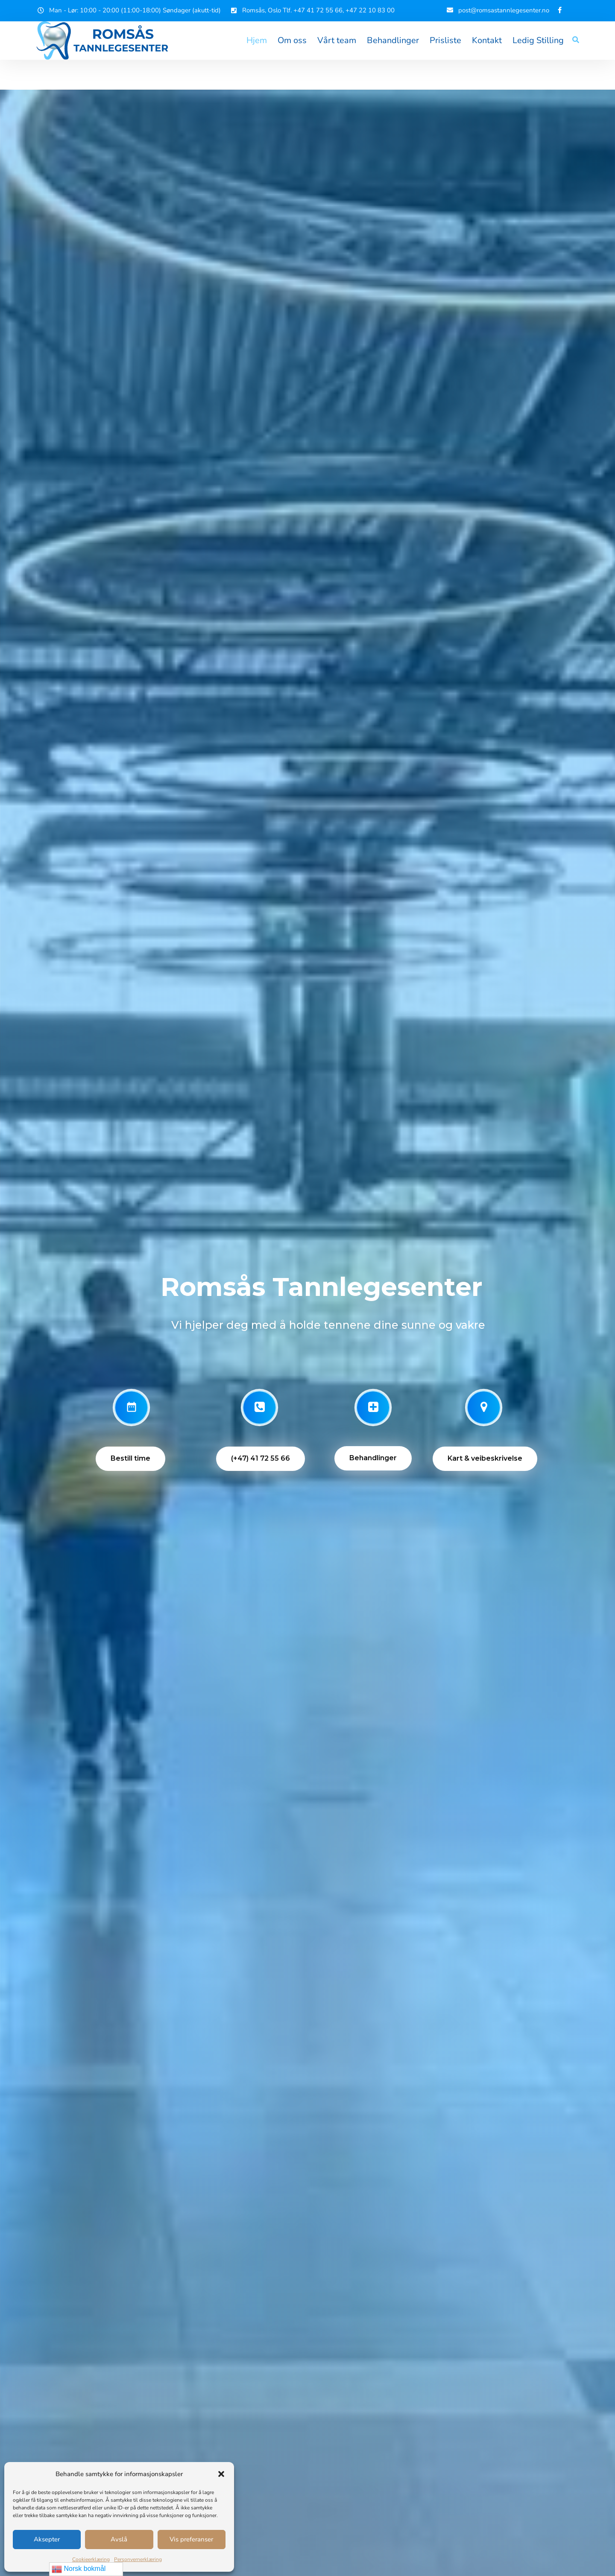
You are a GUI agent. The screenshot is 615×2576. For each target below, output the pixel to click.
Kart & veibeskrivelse (485, 1458)
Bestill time (130, 1458)
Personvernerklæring (138, 2559)
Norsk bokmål (78, 2569)
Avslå (119, 2539)
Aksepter (47, 2539)
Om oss (292, 40)
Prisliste (445, 40)
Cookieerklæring (91, 2559)
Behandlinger (393, 40)
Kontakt (487, 40)
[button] (221, 2474)
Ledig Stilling (538, 40)
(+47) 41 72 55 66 (260, 1458)
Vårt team (336, 40)
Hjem (256, 40)
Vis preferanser (191, 2539)
